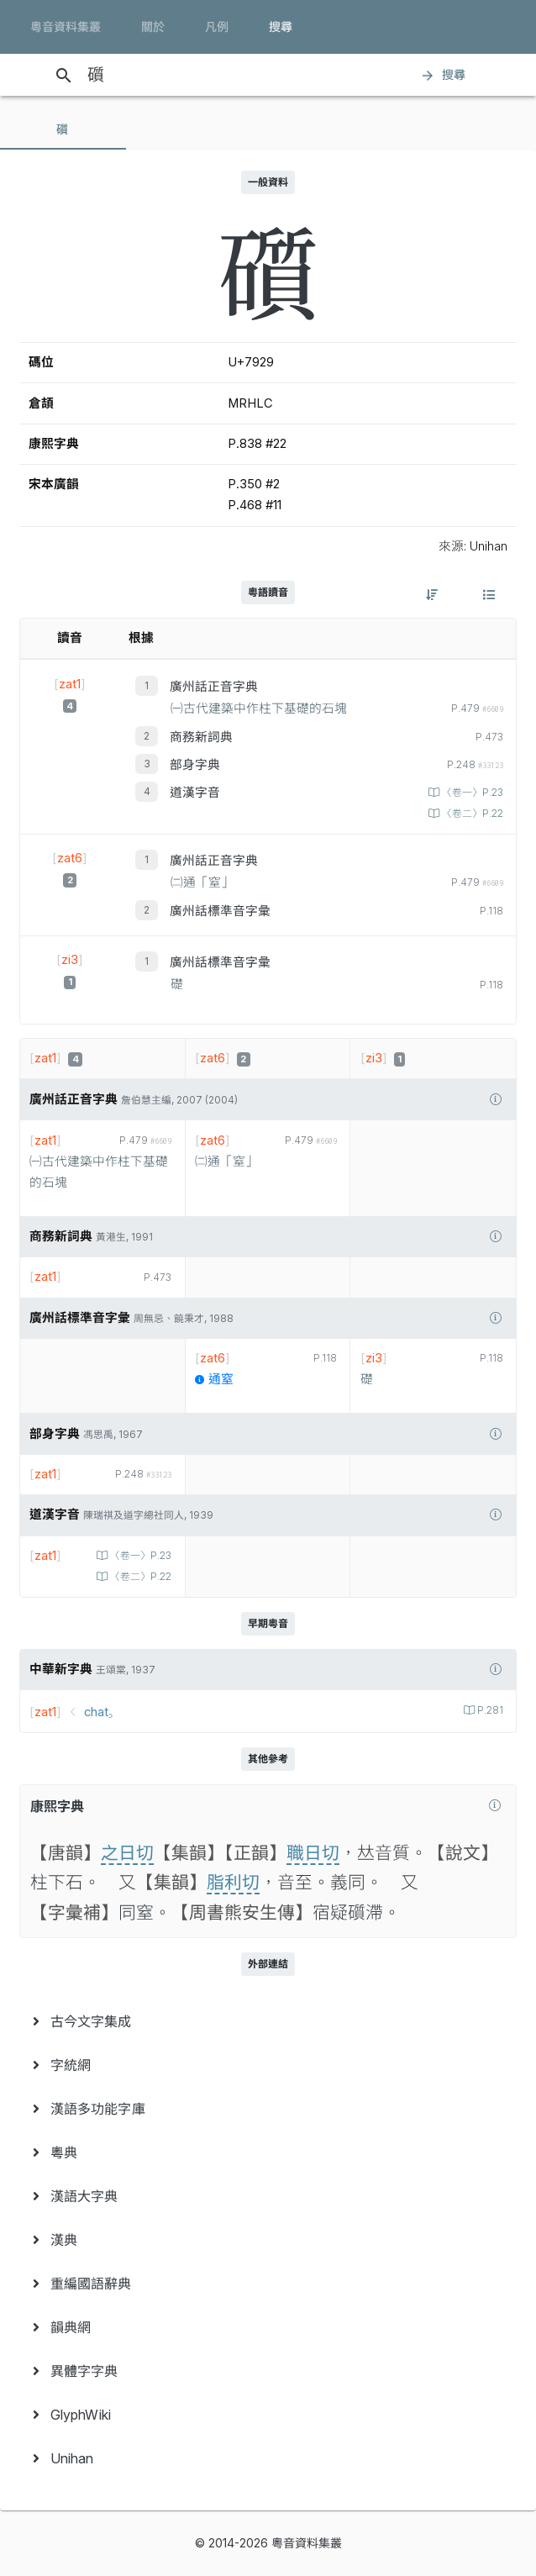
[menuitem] (268, 2021)
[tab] (63, 129)
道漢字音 (195, 792)
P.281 (489, 1710)
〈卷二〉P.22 (471, 813)
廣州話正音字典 (214, 686)
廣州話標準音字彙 (220, 911)
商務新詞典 (201, 737)
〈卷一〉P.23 (471, 792)
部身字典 (195, 764)
